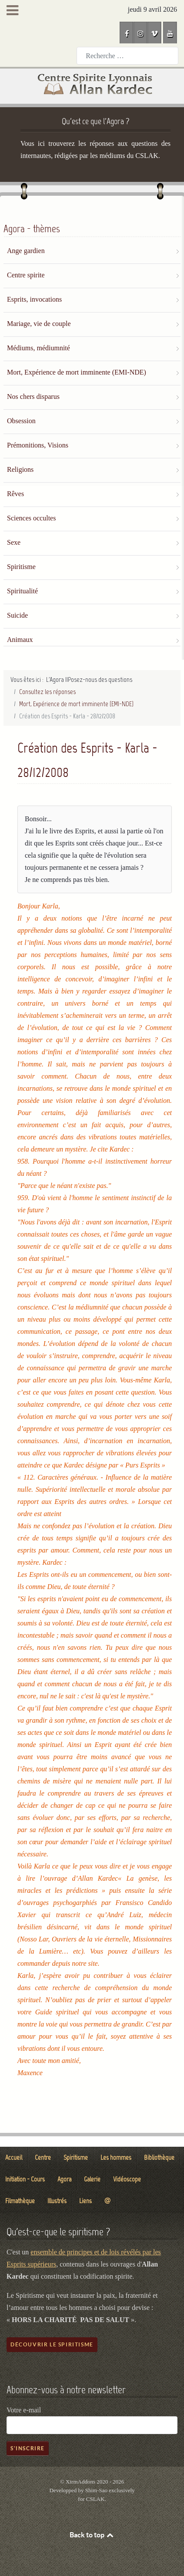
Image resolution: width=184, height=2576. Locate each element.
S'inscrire (27, 2448)
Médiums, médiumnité (38, 348)
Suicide (17, 615)
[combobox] (127, 56)
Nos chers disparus (33, 396)
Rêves (15, 493)
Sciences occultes (31, 518)
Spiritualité (22, 591)
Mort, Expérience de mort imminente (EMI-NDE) (76, 372)
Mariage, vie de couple (39, 323)
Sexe (13, 542)
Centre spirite (26, 275)
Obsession (21, 420)
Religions (20, 469)
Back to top (92, 2535)
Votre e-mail (24, 2410)
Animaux (20, 639)
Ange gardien (26, 250)
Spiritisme (21, 566)
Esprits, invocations (34, 299)
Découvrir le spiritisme (52, 2344)
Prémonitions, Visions (37, 445)
